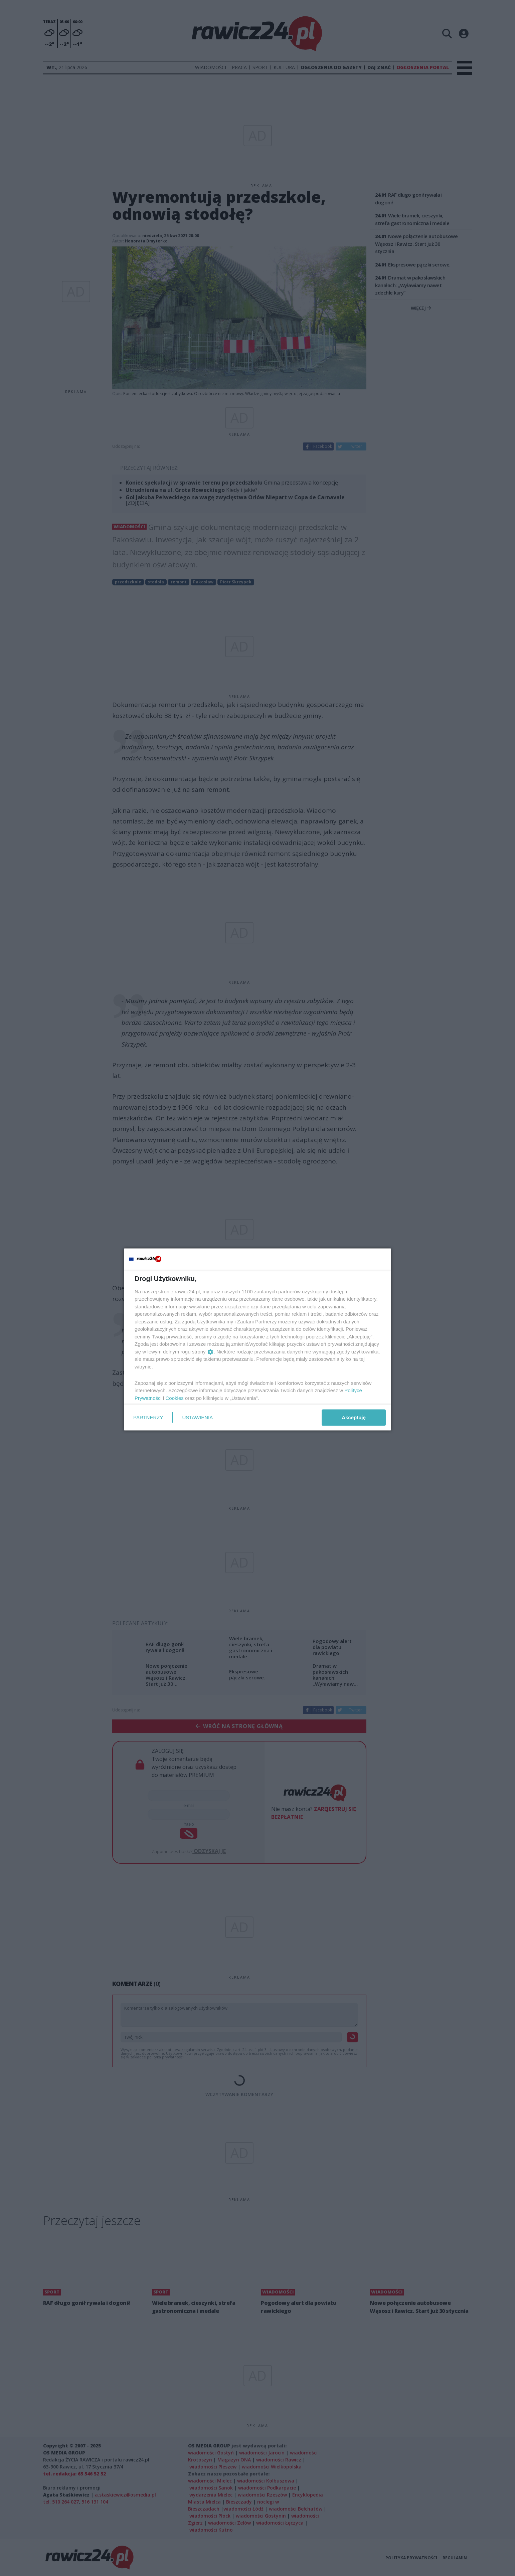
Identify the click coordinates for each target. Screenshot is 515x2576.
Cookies (175, 1398)
